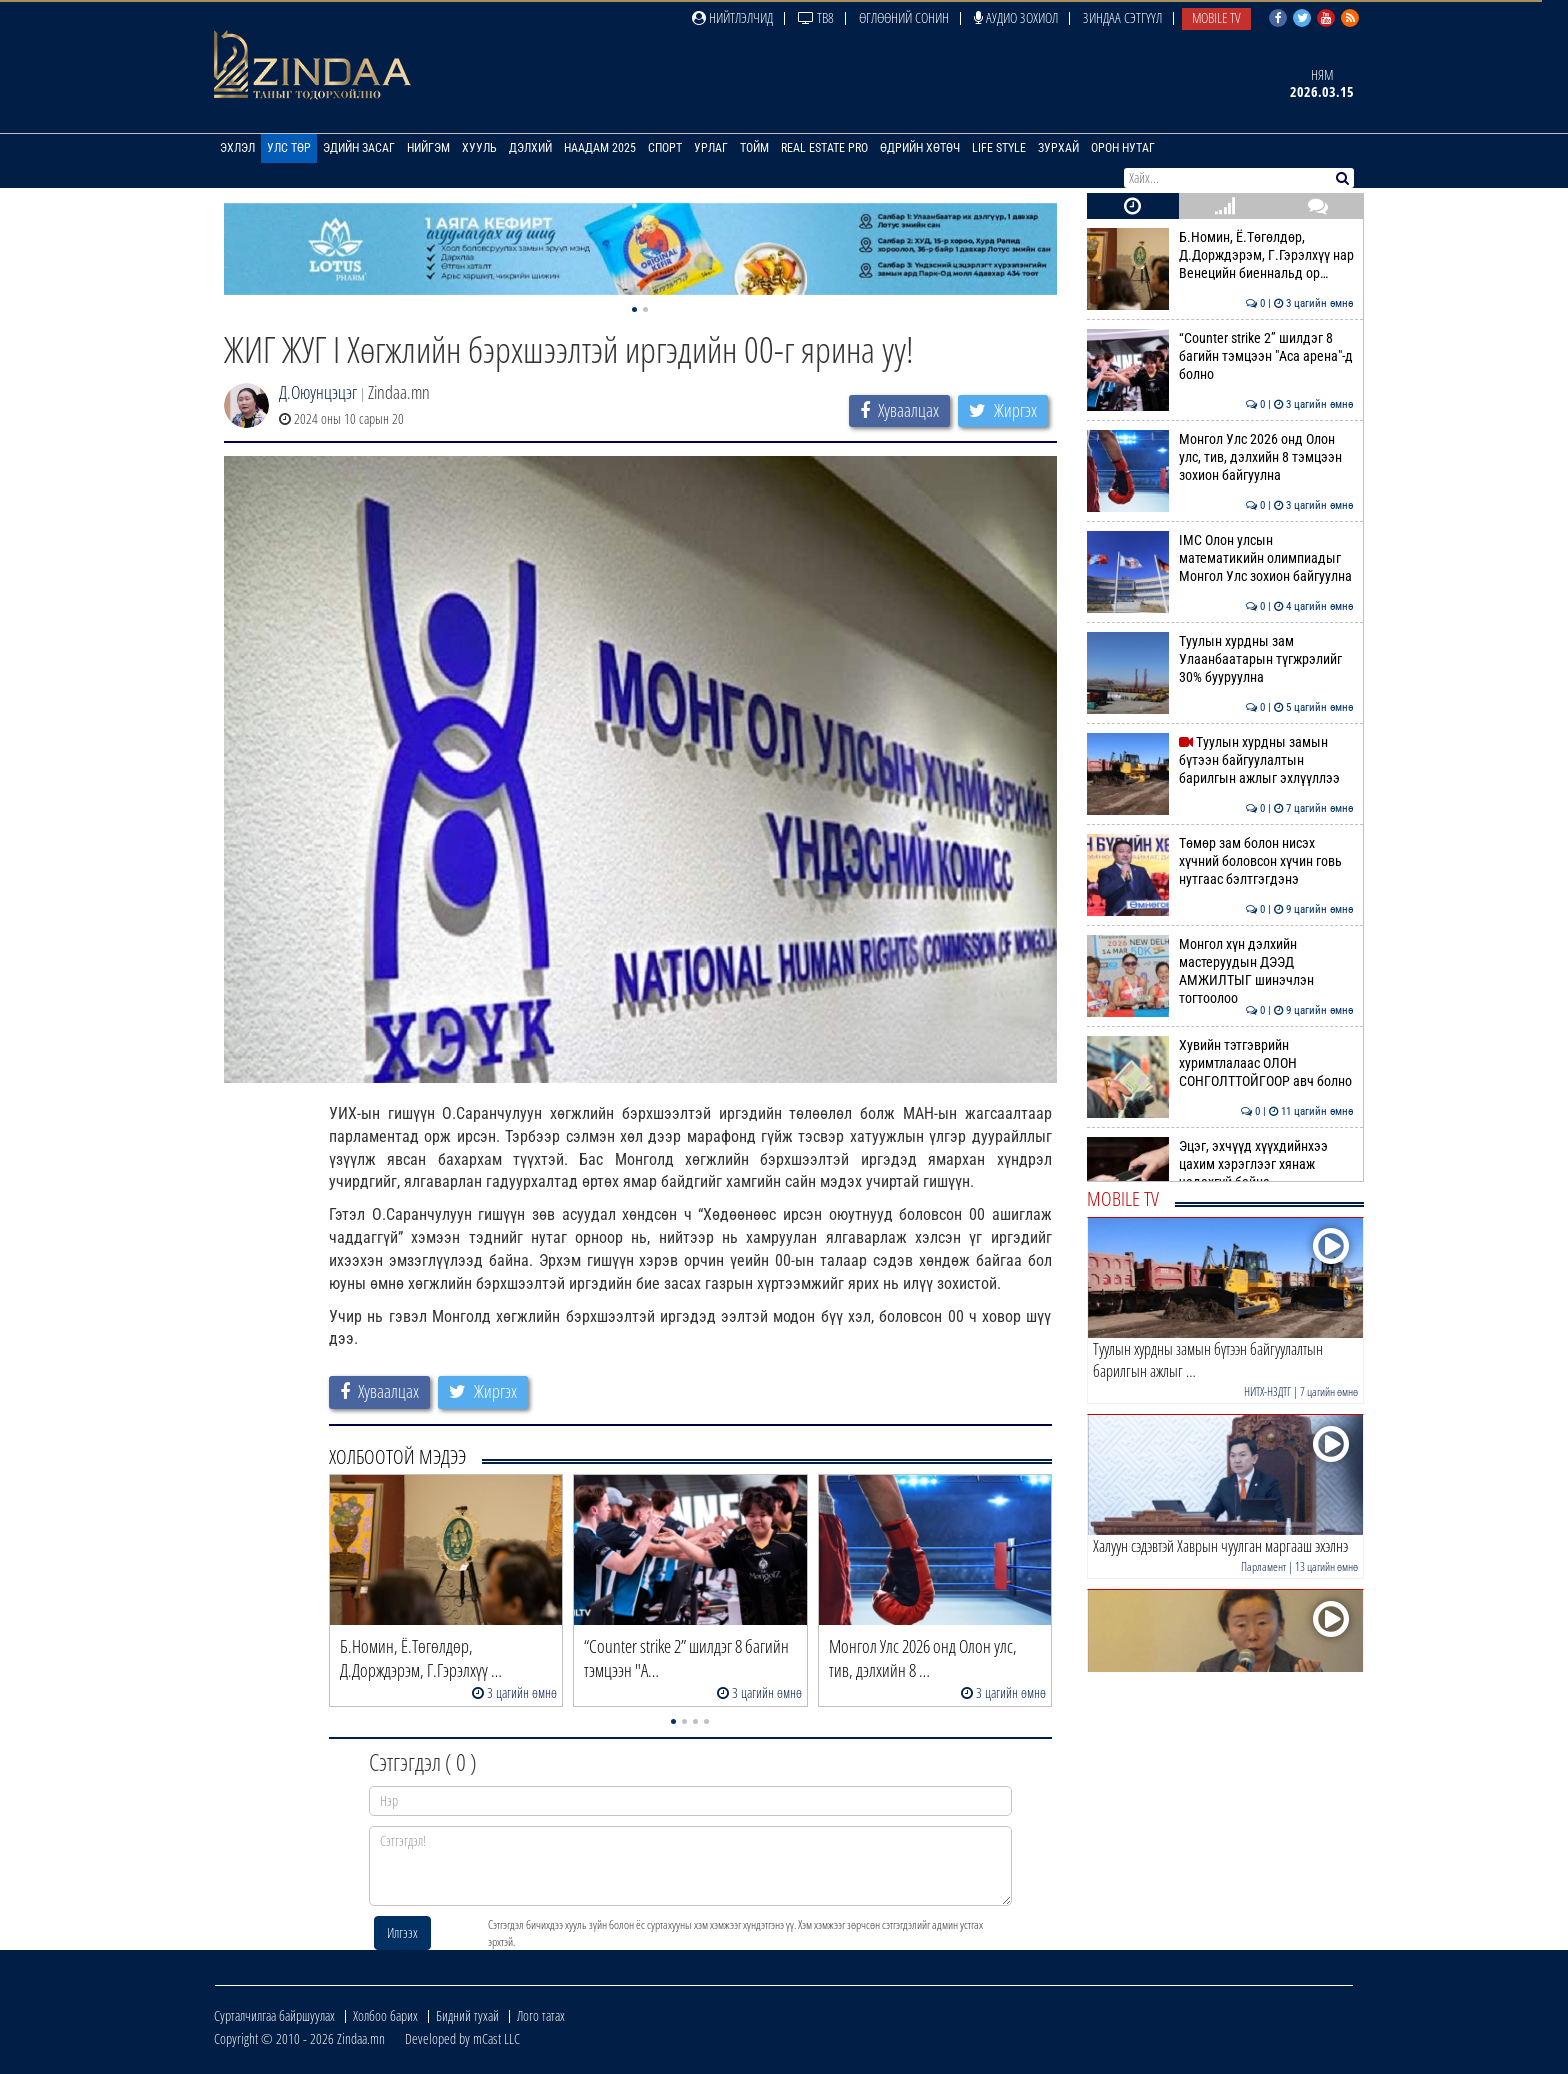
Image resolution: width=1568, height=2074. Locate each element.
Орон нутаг (1123, 148)
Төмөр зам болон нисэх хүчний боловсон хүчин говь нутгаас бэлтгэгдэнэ (1220, 861)
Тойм (754, 148)
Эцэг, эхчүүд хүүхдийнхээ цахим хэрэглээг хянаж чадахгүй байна (1220, 1164)
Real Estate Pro (824, 148)
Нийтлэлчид (732, 17)
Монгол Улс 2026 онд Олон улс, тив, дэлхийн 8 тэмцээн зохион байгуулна (1220, 457)
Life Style (999, 148)
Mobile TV (1216, 17)
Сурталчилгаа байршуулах (274, 2015)
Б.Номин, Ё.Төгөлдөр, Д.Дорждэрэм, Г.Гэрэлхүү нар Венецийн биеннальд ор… (1220, 255)
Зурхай (1058, 148)
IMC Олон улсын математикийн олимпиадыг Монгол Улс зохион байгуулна (1220, 558)
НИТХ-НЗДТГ (1267, 1391)
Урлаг (711, 148)
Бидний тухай (467, 2015)
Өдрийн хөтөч (920, 148)
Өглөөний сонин (904, 17)
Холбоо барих (385, 2015)
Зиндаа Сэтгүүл (1122, 17)
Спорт (665, 148)
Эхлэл (237, 148)
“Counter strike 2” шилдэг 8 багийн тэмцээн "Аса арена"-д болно (1220, 356)
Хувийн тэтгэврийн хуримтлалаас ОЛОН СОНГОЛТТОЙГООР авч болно (1220, 1063)
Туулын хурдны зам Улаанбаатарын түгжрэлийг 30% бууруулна (1220, 659)
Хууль (479, 148)
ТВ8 (816, 17)
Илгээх (402, 1932)
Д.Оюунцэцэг (318, 392)
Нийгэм (428, 148)
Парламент (1263, 1566)
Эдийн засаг (359, 148)
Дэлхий (530, 148)
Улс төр (289, 148)
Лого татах (541, 2015)
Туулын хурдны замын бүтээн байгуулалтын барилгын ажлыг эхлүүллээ (1220, 760)
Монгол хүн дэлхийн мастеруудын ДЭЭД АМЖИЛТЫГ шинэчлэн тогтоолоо (1220, 971)
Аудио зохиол (1016, 17)
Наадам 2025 (600, 148)
